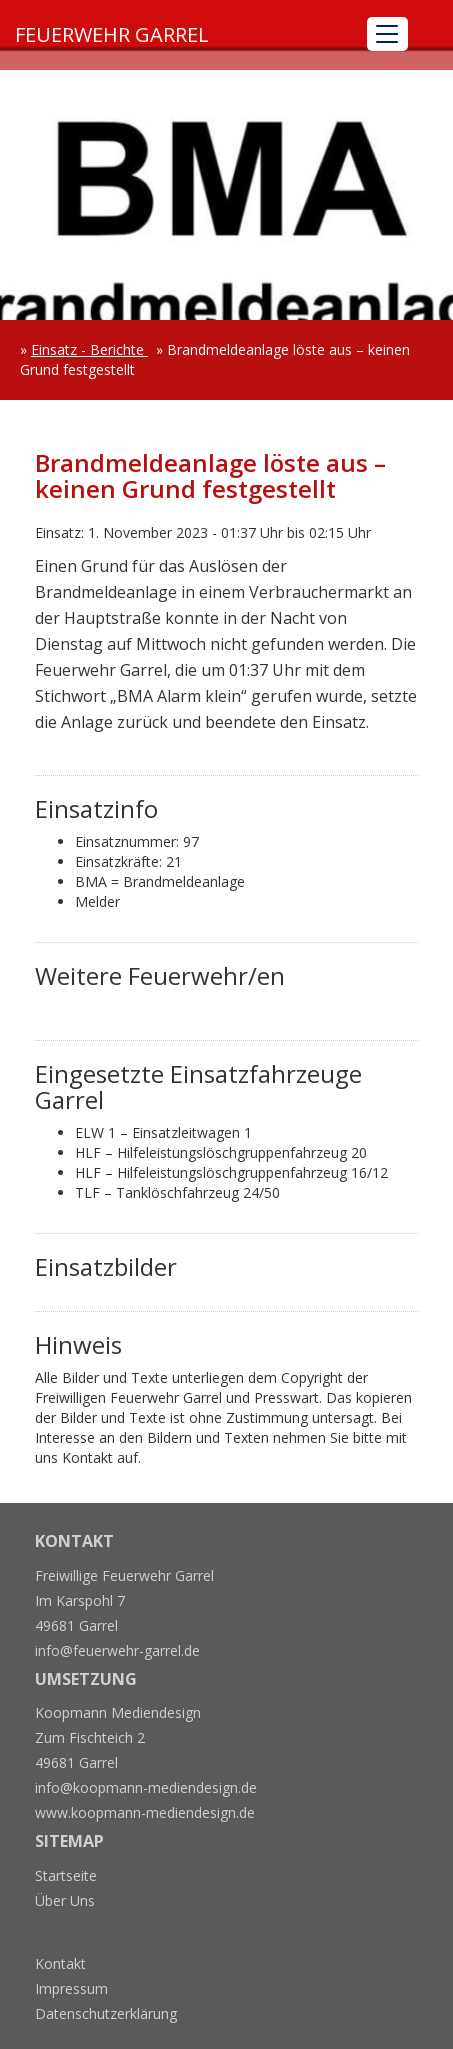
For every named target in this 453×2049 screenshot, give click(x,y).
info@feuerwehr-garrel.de (117, 1650)
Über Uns (65, 1900)
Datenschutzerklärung (106, 2013)
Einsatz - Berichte (89, 349)
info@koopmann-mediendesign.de (146, 1787)
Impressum (71, 1988)
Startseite (66, 1875)
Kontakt (60, 1963)
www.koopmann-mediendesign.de (145, 1812)
